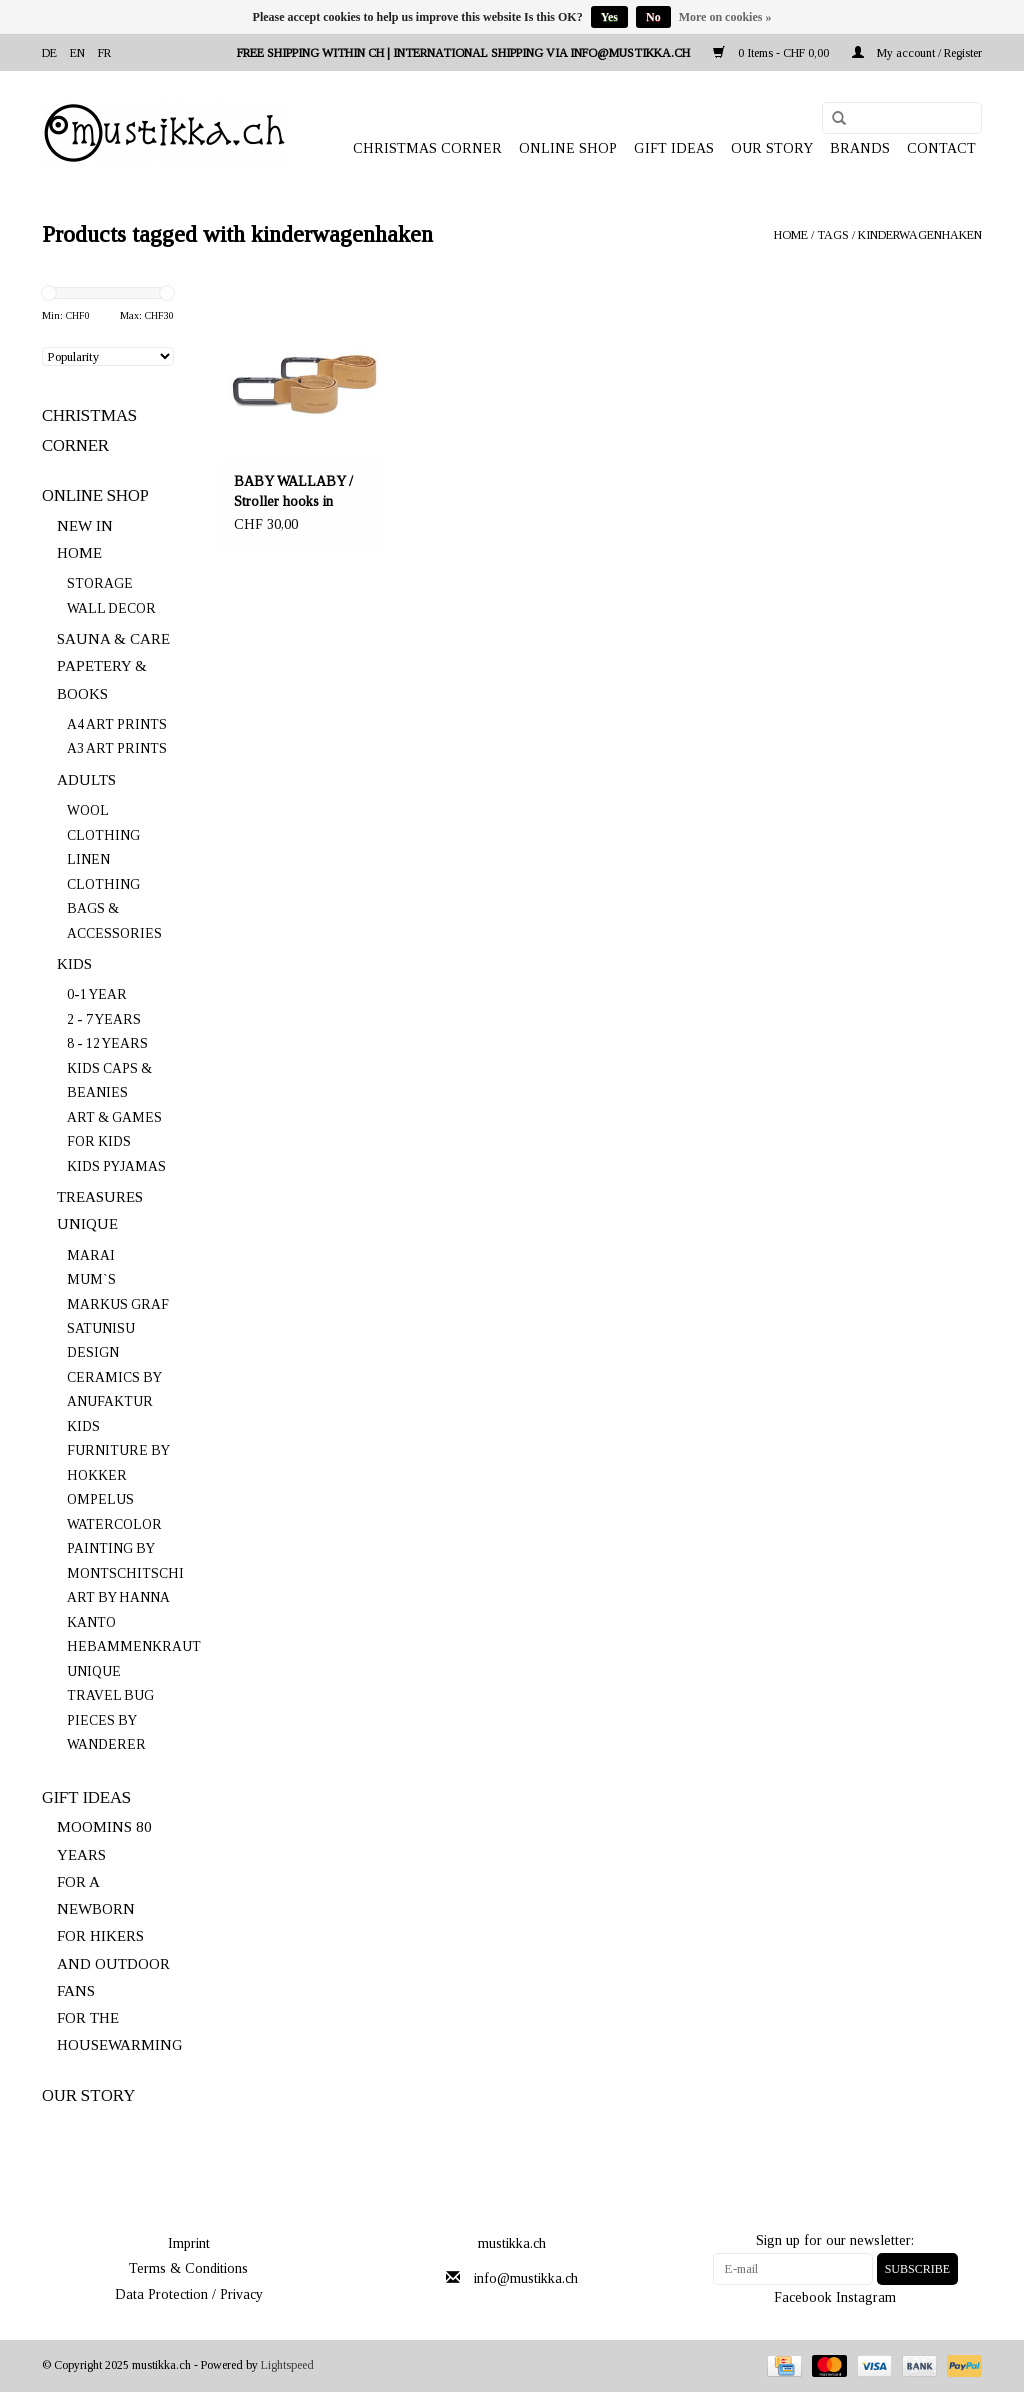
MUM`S (91, 1279)
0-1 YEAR (97, 994)
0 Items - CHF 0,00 (772, 53)
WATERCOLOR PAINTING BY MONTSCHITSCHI (125, 1549)
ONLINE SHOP (568, 148)
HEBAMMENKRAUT (134, 1646)
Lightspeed (287, 2365)
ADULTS (86, 780)
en (77, 53)
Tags (833, 235)
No (653, 17)
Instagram (866, 2297)
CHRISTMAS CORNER (427, 148)
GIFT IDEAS (674, 148)
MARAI (91, 1255)
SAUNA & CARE (113, 639)
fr (104, 53)
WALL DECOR (111, 608)
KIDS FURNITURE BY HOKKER (118, 1451)
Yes (609, 17)
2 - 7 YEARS (104, 1019)
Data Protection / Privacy (189, 2294)
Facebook (803, 2297)
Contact (941, 148)
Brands (860, 148)
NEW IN (85, 526)
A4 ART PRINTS (117, 724)
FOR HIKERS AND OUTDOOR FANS (113, 1963)
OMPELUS (100, 1499)
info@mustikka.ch (526, 2278)
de (49, 53)
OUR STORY (772, 148)
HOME (79, 553)
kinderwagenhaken (920, 235)
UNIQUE (87, 1224)
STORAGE (100, 583)
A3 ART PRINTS (117, 748)
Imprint (189, 2243)
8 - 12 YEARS (107, 1043)
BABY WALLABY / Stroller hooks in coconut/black (293, 493)
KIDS (74, 964)
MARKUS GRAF (118, 1304)
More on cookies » (725, 17)
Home (791, 235)
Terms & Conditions (188, 2268)
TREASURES (100, 1197)
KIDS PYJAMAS (116, 1166)
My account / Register (917, 53)
